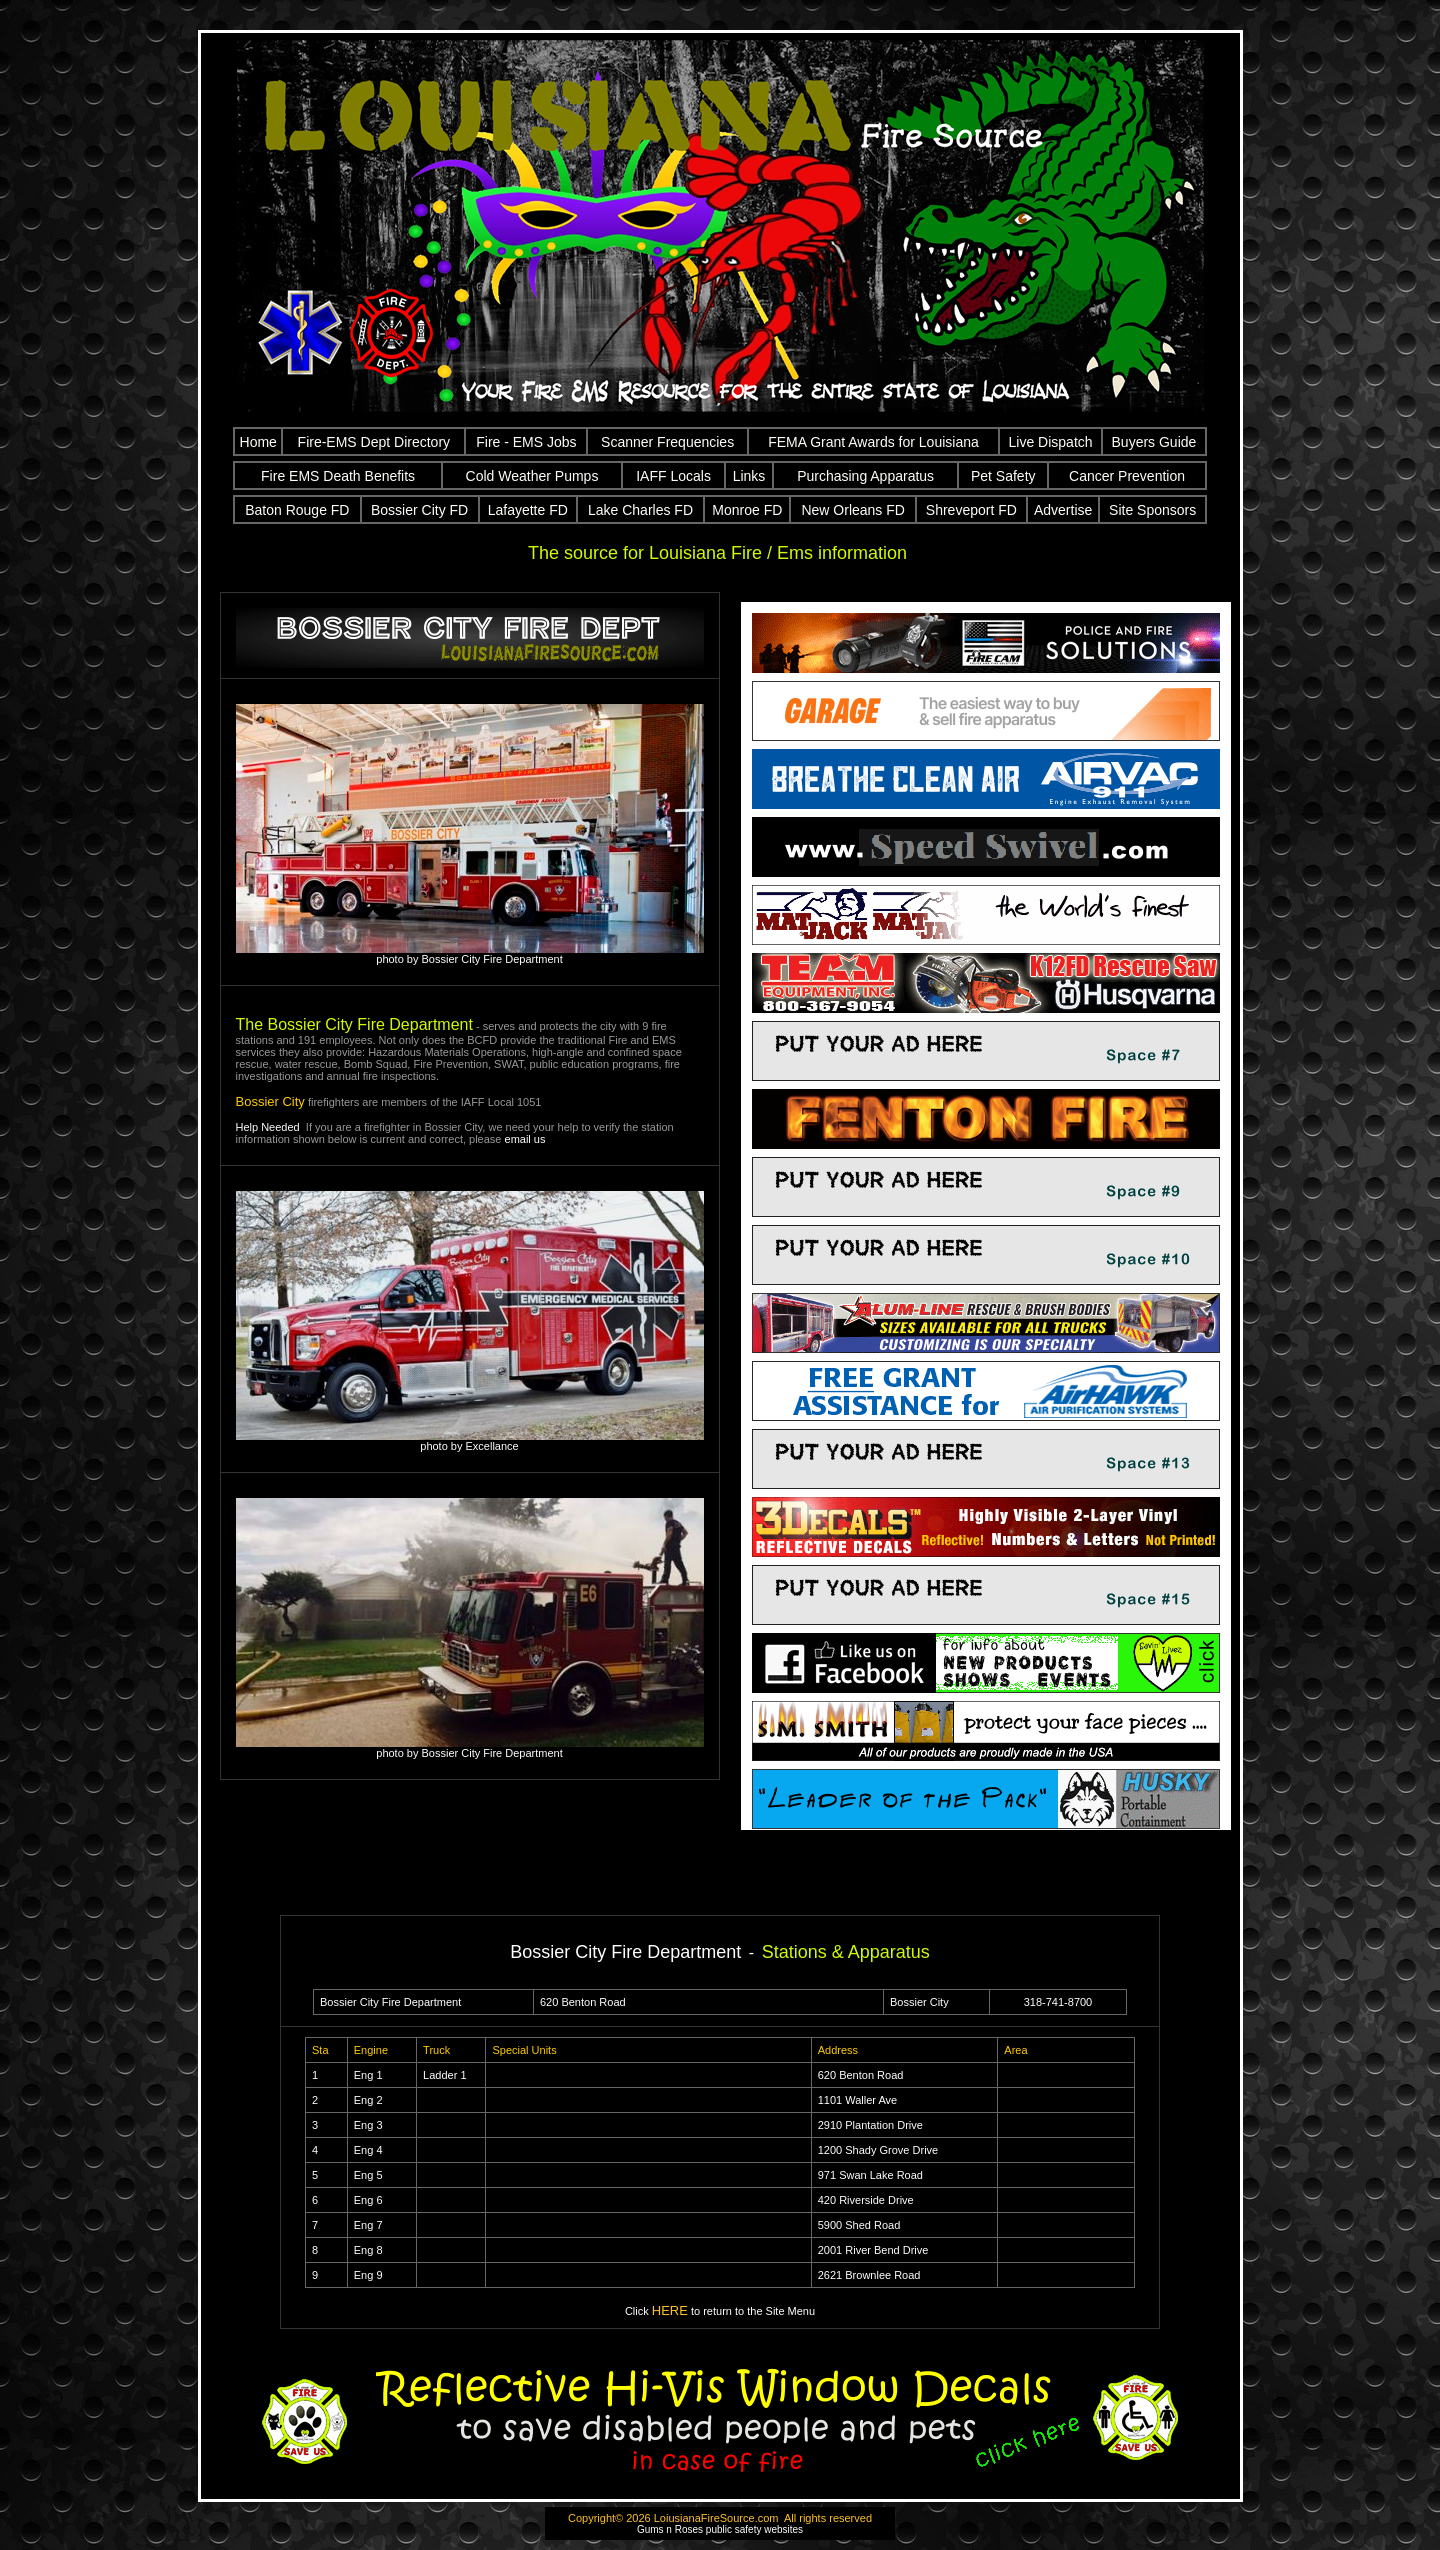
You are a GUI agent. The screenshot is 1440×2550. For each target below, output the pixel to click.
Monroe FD (747, 510)
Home (258, 442)
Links (749, 476)
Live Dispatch (1051, 442)
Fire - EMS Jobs (526, 442)
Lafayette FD (528, 510)
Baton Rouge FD (297, 510)
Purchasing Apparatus (865, 476)
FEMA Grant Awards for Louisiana (873, 442)
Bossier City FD (419, 510)
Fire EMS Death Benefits (338, 476)
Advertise (1063, 510)
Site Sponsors (1152, 510)
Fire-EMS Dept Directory (374, 442)
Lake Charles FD (640, 510)
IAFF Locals (673, 476)
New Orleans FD (852, 510)
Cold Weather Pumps (532, 476)
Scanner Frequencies (667, 442)
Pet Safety (1003, 476)
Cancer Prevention (1127, 476)
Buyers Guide (1154, 442)
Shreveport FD (971, 510)
